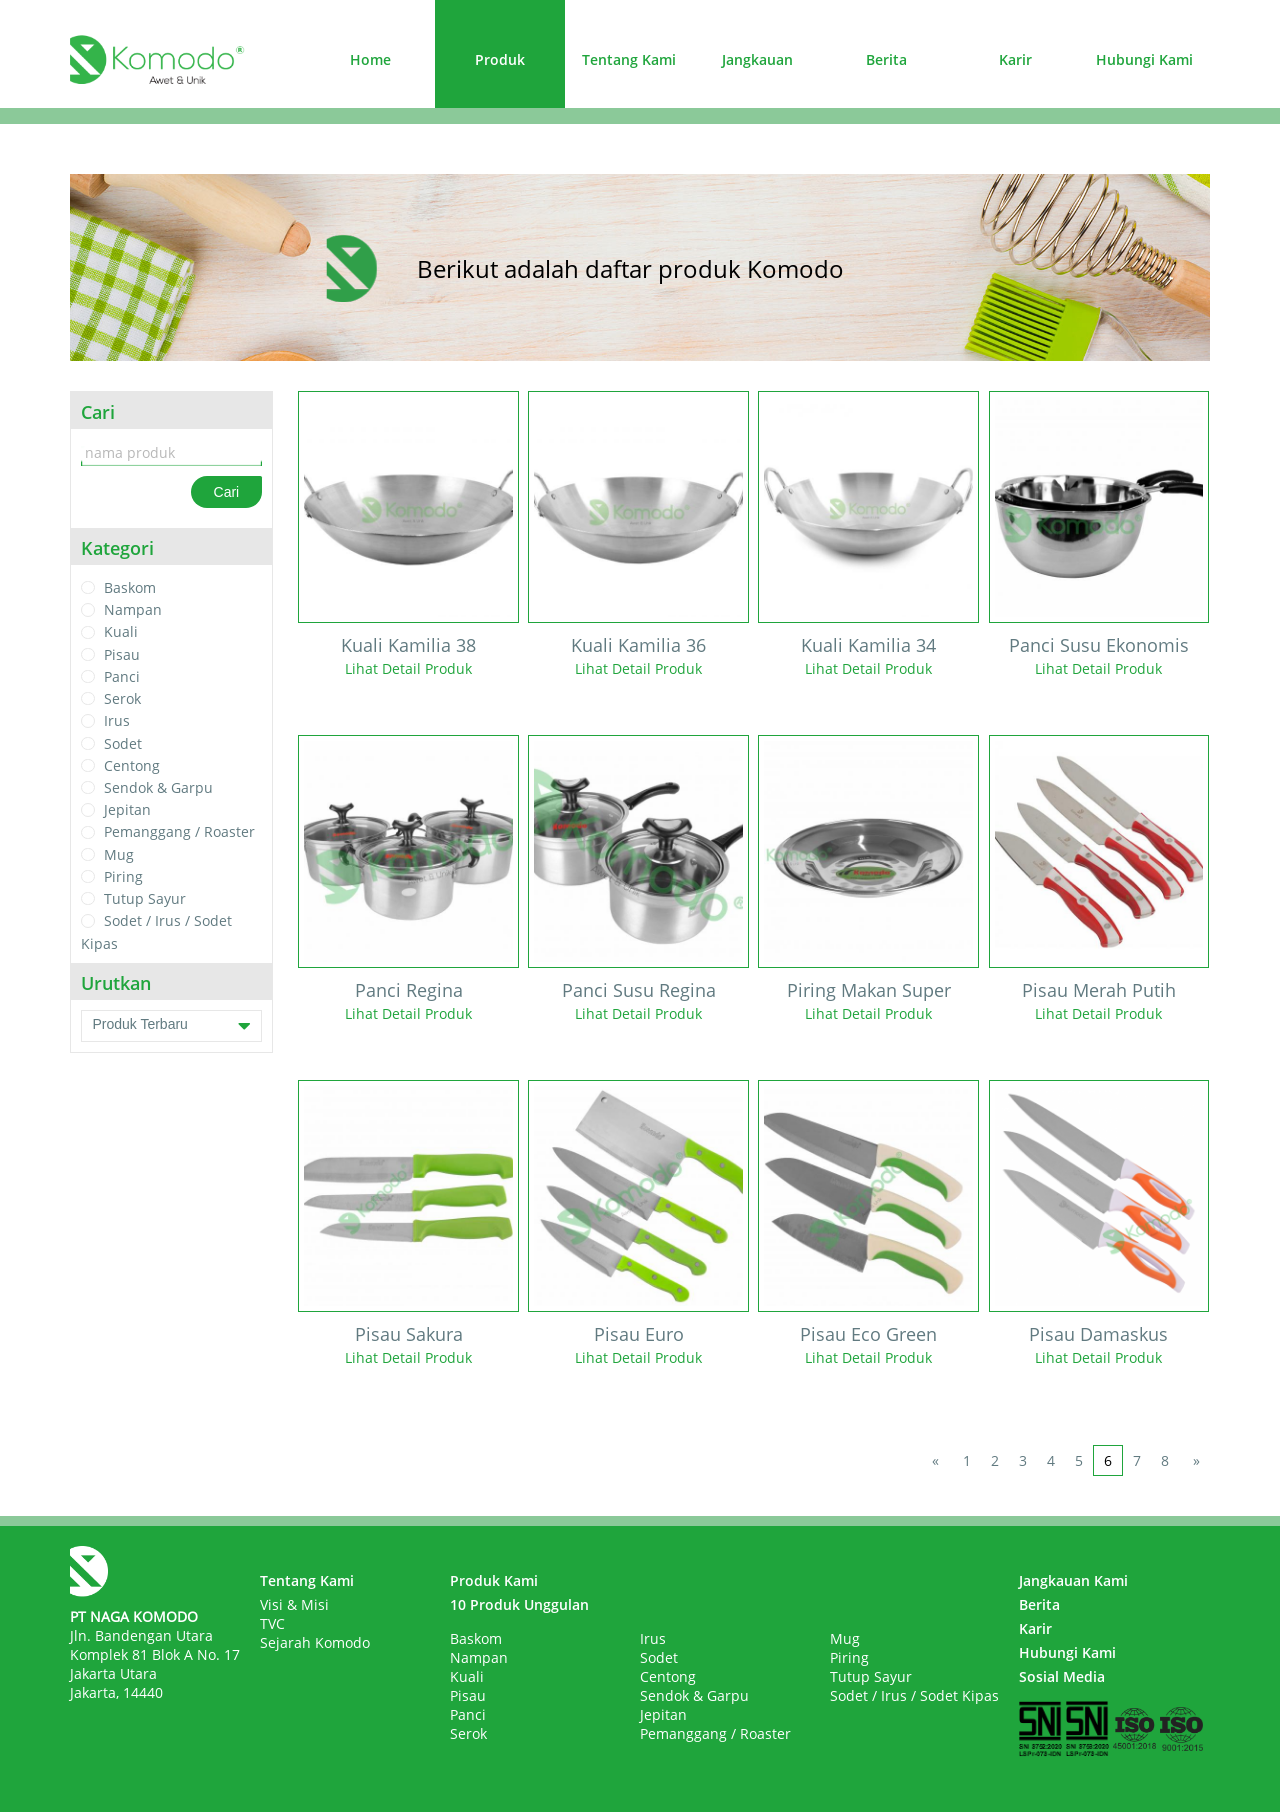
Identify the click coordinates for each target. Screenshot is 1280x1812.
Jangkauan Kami (1073, 1580)
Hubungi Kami (1144, 59)
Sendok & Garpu (158, 787)
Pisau (122, 654)
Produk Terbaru (171, 1026)
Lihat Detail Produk (408, 668)
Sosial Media (1062, 1676)
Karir (1015, 59)
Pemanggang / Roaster (179, 832)
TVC (272, 1623)
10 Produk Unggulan (519, 1604)
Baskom (130, 587)
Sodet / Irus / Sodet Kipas (914, 1695)
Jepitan (127, 809)
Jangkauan (757, 59)
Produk (500, 59)
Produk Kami (494, 1580)
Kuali (121, 632)
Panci (122, 676)
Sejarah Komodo (315, 1642)
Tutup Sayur (145, 898)
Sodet (123, 743)
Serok (122, 698)
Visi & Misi (294, 1604)
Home (370, 59)
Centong (132, 765)
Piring (123, 876)
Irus (117, 721)
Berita (886, 59)
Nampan (133, 609)
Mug (119, 854)
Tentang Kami (629, 59)
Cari (227, 492)
